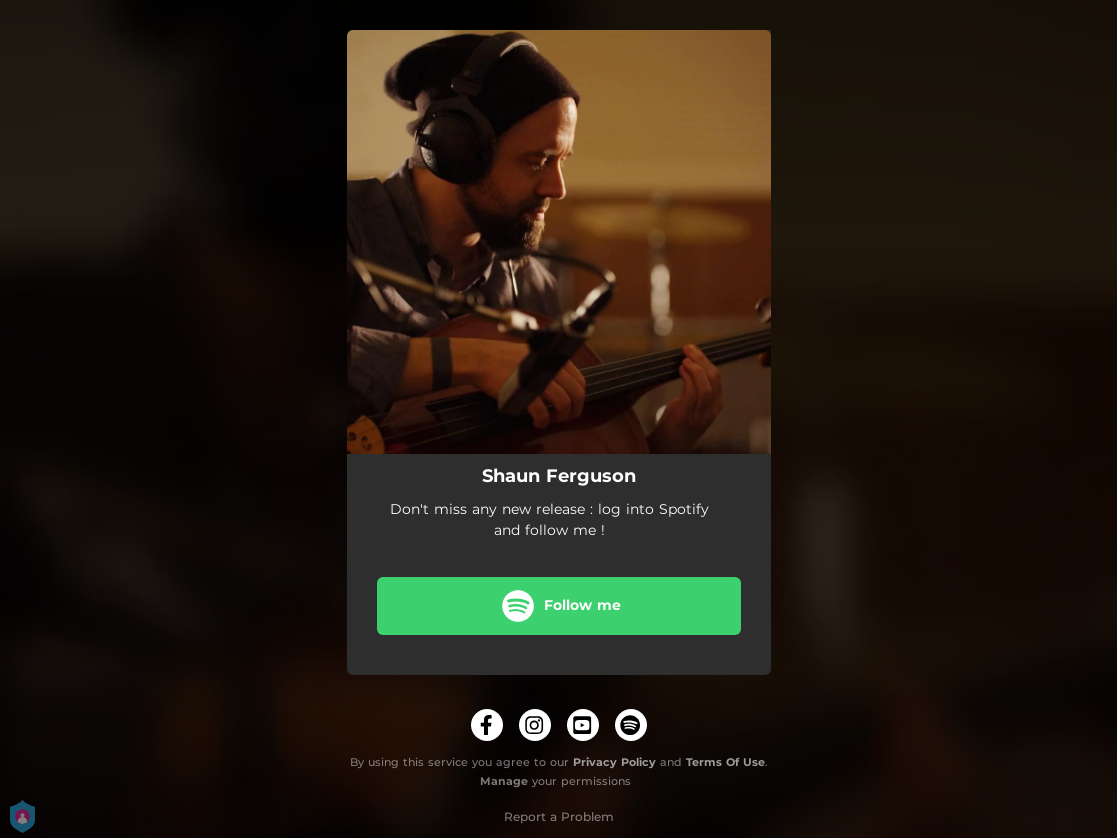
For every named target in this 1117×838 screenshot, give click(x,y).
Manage (504, 781)
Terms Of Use (725, 762)
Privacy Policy (614, 762)
